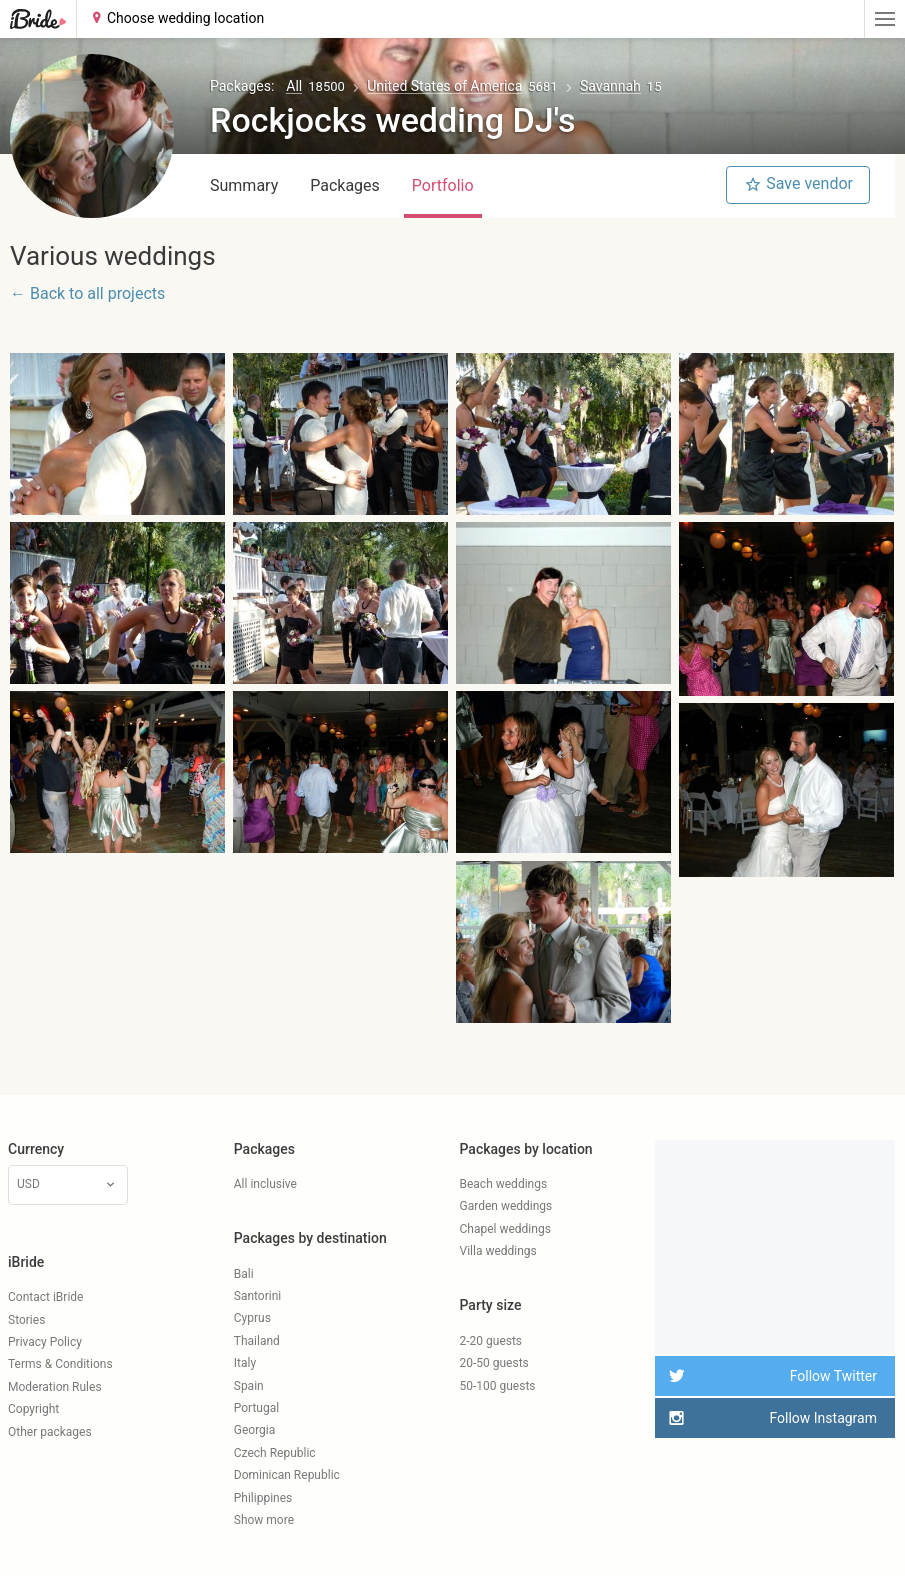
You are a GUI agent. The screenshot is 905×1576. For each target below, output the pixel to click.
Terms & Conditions (60, 1364)
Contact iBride (45, 1297)
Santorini (257, 1296)
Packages (345, 185)
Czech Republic (275, 1453)
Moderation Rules (55, 1387)
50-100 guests (498, 1386)
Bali (244, 1274)
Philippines (263, 1498)
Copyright (33, 1409)
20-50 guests (494, 1363)
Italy (245, 1363)
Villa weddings (498, 1251)
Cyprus (252, 1318)
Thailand (257, 1341)
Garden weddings (506, 1206)
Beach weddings (504, 1184)
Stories (26, 1320)
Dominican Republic (287, 1475)
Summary (244, 185)
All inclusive (265, 1184)
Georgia (255, 1430)
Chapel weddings (505, 1229)
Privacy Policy (45, 1342)
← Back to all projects (87, 293)
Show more (264, 1520)
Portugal (256, 1408)
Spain (249, 1386)
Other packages (50, 1432)
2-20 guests (491, 1341)
